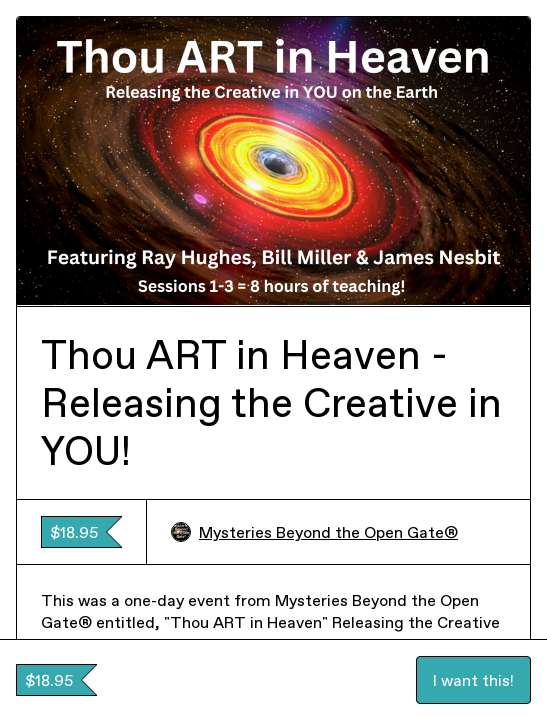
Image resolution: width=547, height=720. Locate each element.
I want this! (473, 680)
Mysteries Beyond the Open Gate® (314, 532)
